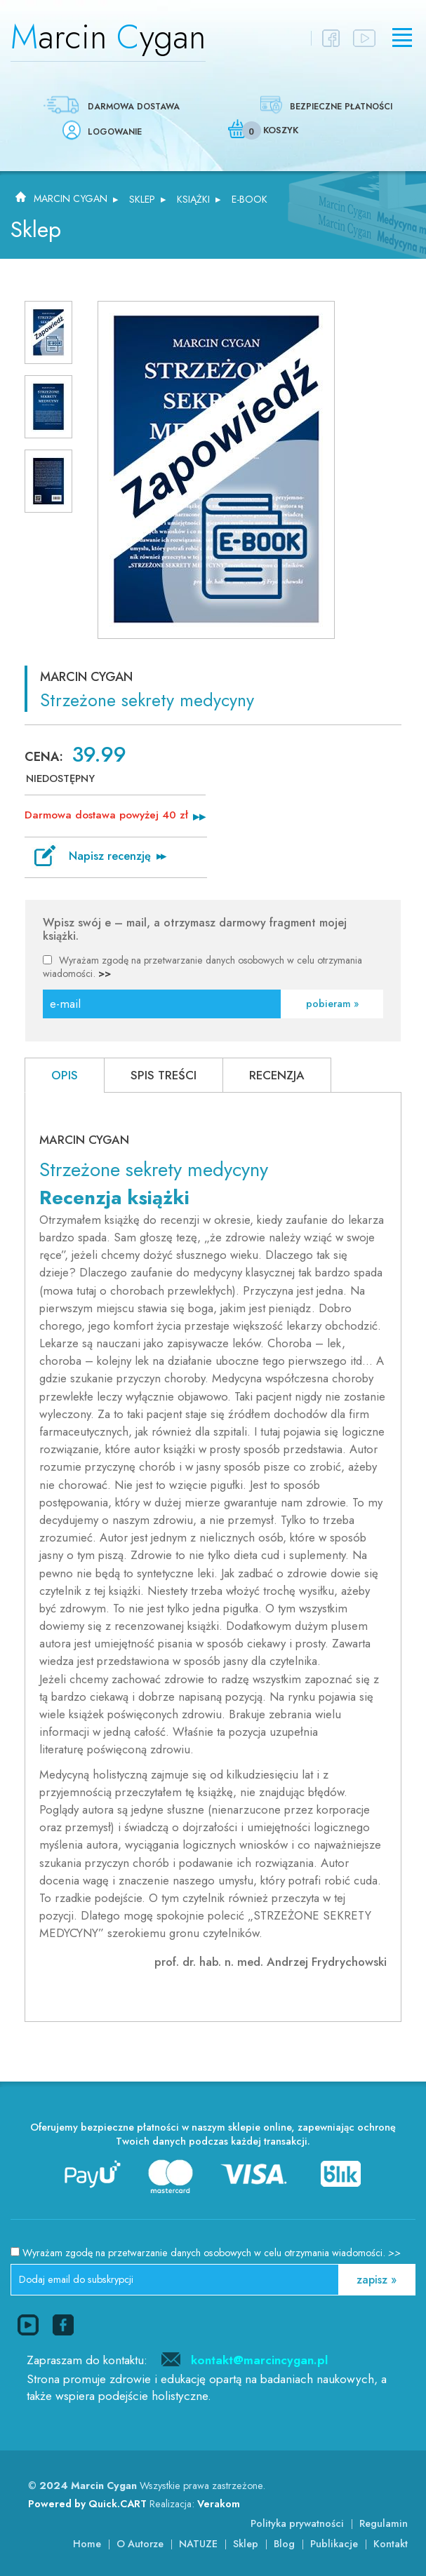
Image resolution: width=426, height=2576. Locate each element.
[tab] (65, 1075)
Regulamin (383, 2523)
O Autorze (140, 2544)
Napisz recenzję (110, 855)
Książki (193, 199)
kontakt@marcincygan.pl (259, 2360)
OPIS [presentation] (64, 1075)
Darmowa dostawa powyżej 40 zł (106, 815)
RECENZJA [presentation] (277, 1075)
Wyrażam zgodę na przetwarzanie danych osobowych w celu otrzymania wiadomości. (202, 967)
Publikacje (334, 2544)
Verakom (218, 2504)
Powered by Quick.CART (87, 2504)
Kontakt (390, 2544)
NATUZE (198, 2544)
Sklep (142, 199)
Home (87, 2544)
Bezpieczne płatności (341, 106)
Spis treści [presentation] (164, 1075)
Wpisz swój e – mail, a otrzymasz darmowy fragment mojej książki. (195, 929)
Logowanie (115, 132)
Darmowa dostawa (134, 106)
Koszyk (280, 130)
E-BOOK (249, 199)
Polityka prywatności (297, 2523)
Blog (284, 2544)
